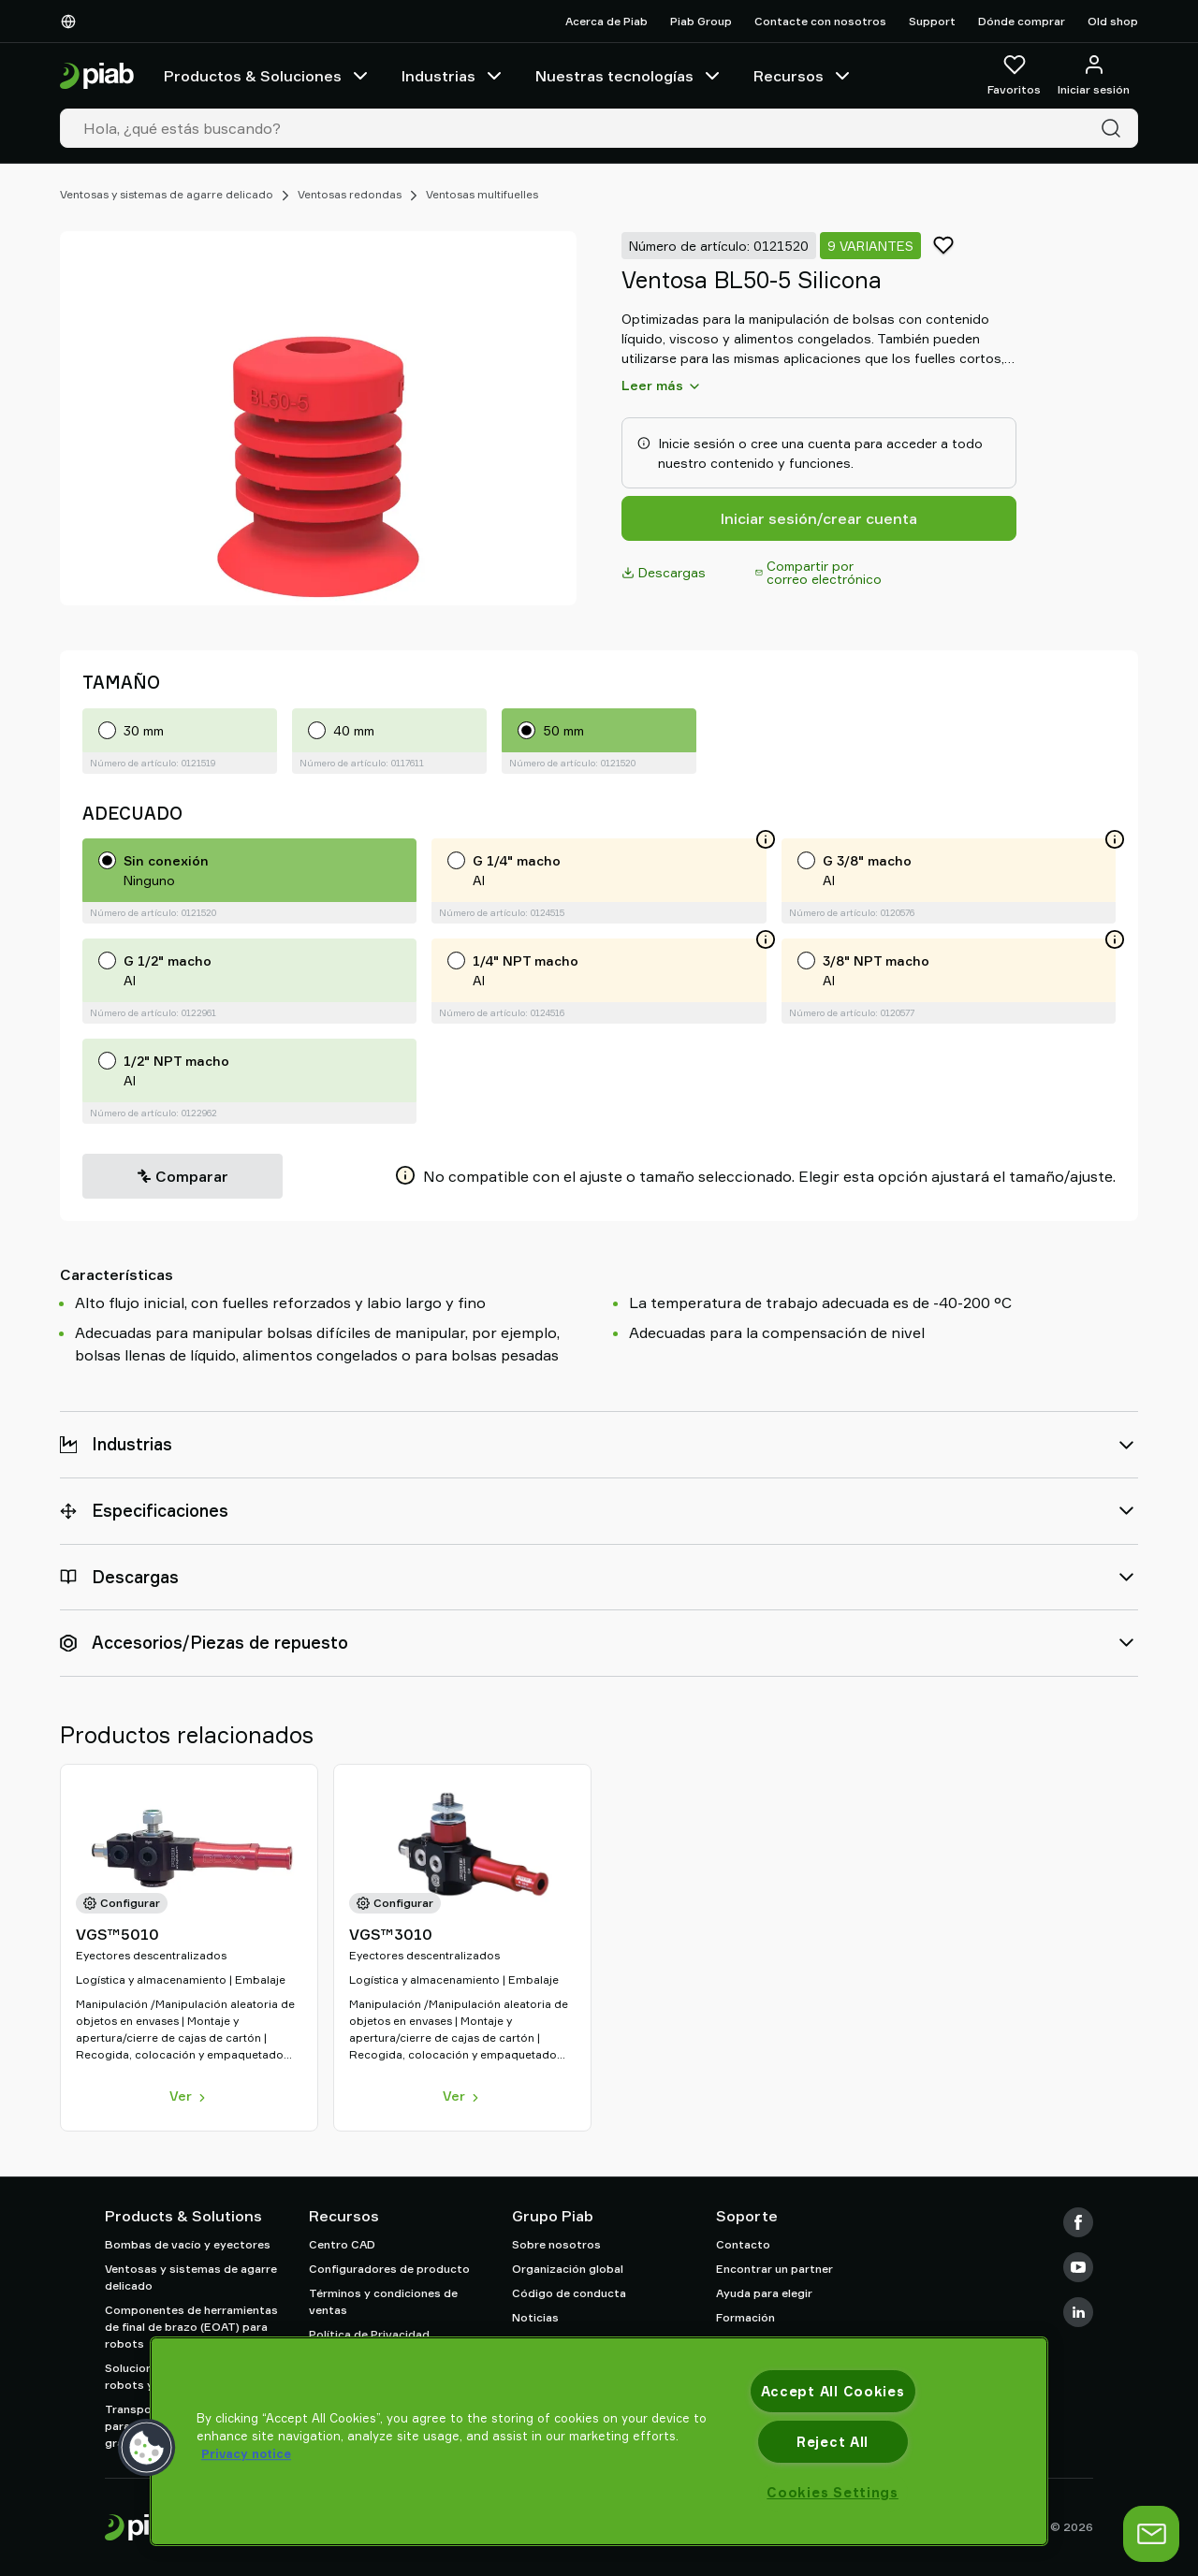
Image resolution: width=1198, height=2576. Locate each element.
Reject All (832, 2442)
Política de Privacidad (369, 2334)
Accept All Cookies (833, 2391)
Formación (745, 2317)
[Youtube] (1078, 2267)
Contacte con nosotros (820, 21)
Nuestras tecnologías (629, 76)
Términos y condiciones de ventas (383, 2301)
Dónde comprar (1021, 21)
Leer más (661, 385)
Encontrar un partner (774, 2269)
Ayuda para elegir (764, 2293)
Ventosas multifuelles (482, 194)
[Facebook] (1078, 2222)
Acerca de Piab (606, 21)
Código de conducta (569, 2293)
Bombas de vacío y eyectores (187, 2244)
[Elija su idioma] (72, 21)
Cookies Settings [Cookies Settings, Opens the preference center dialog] (832, 2492)
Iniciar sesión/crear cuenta (819, 518)
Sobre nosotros (556, 2244)
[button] (147, 2448)
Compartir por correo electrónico (818, 572)
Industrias (453, 76)
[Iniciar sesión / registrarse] (1093, 75)
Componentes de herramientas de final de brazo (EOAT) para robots (191, 2326)
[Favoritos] (1014, 75)
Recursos (803, 76)
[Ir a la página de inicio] (97, 76)
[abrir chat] (1151, 2534)
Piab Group (701, 21)
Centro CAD (342, 2244)
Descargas (663, 572)
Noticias (535, 2317)
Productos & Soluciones (268, 76)
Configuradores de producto (389, 2269)
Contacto (743, 2244)
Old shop (1113, 21)
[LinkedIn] (1078, 2312)
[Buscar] (1114, 128)
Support (932, 21)
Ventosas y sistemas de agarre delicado (166, 194)
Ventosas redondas (350, 194)
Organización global (567, 2269)
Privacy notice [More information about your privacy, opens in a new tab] (246, 2453)
